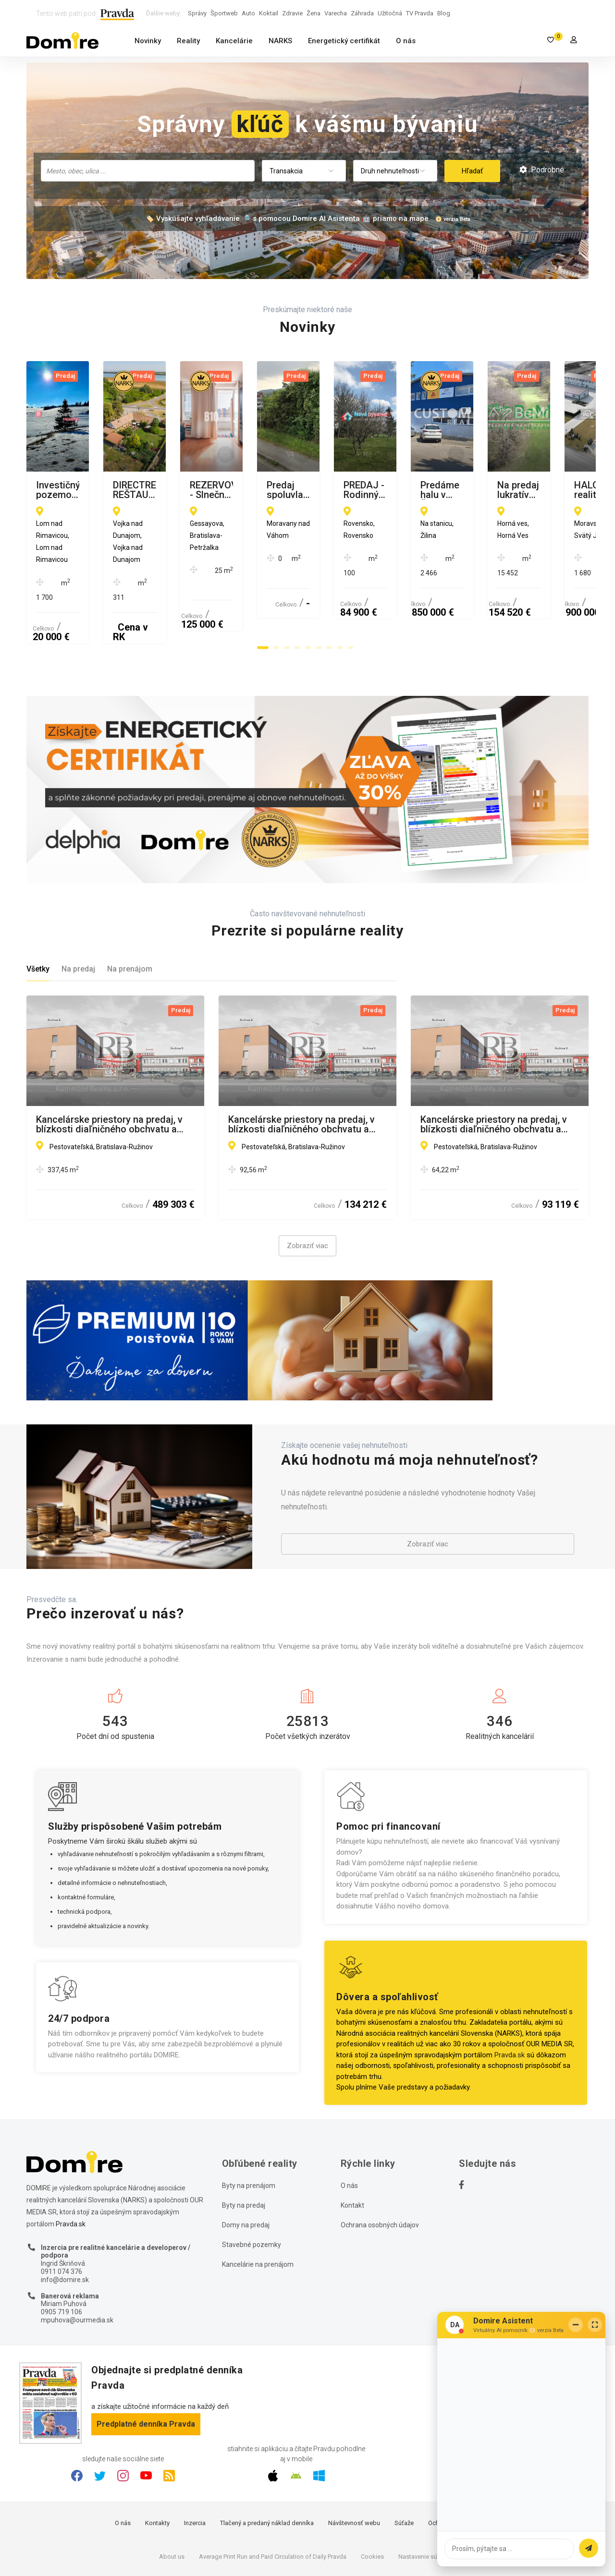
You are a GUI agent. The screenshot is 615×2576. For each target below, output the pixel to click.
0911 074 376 (61, 2213)
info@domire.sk (65, 2221)
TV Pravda (419, 13)
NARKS (280, 40)
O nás (406, 40)
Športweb (224, 13)
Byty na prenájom (248, 2127)
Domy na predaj (246, 2166)
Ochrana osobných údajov (380, 2166)
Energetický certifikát (344, 40)
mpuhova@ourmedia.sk (77, 2261)
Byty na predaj (243, 2147)
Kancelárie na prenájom (258, 2206)
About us (171, 2498)
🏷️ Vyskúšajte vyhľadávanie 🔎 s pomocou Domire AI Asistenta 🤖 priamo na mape (287, 218)
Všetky (37, 910)
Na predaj (78, 910)
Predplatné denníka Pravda (146, 2365)
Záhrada (362, 13)
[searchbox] (148, 170)
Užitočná (390, 13)
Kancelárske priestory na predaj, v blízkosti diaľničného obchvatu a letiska (109, 1065)
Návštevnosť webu (354, 2464)
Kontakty (157, 2464)
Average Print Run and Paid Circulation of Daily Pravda (272, 2498)
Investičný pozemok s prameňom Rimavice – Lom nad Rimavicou (108, 489)
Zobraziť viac (307, 1187)
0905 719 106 (61, 2254)
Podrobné (541, 169)
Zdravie (292, 13)
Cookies (372, 2498)
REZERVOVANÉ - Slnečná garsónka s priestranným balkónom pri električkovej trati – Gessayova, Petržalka (496, 489)
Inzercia (195, 2464)
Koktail (268, 13)
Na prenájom (129, 910)
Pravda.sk (509, 1996)
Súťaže (404, 2464)
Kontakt (352, 2147)
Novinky (148, 40)
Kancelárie (234, 40)
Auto (248, 13)
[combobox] (148, 171)
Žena (313, 13)
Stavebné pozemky (251, 2186)
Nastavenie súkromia (427, 2498)
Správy (197, 13)
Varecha (335, 13)
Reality (188, 40)
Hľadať (472, 171)
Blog (443, 13)
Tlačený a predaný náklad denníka (267, 2464)
